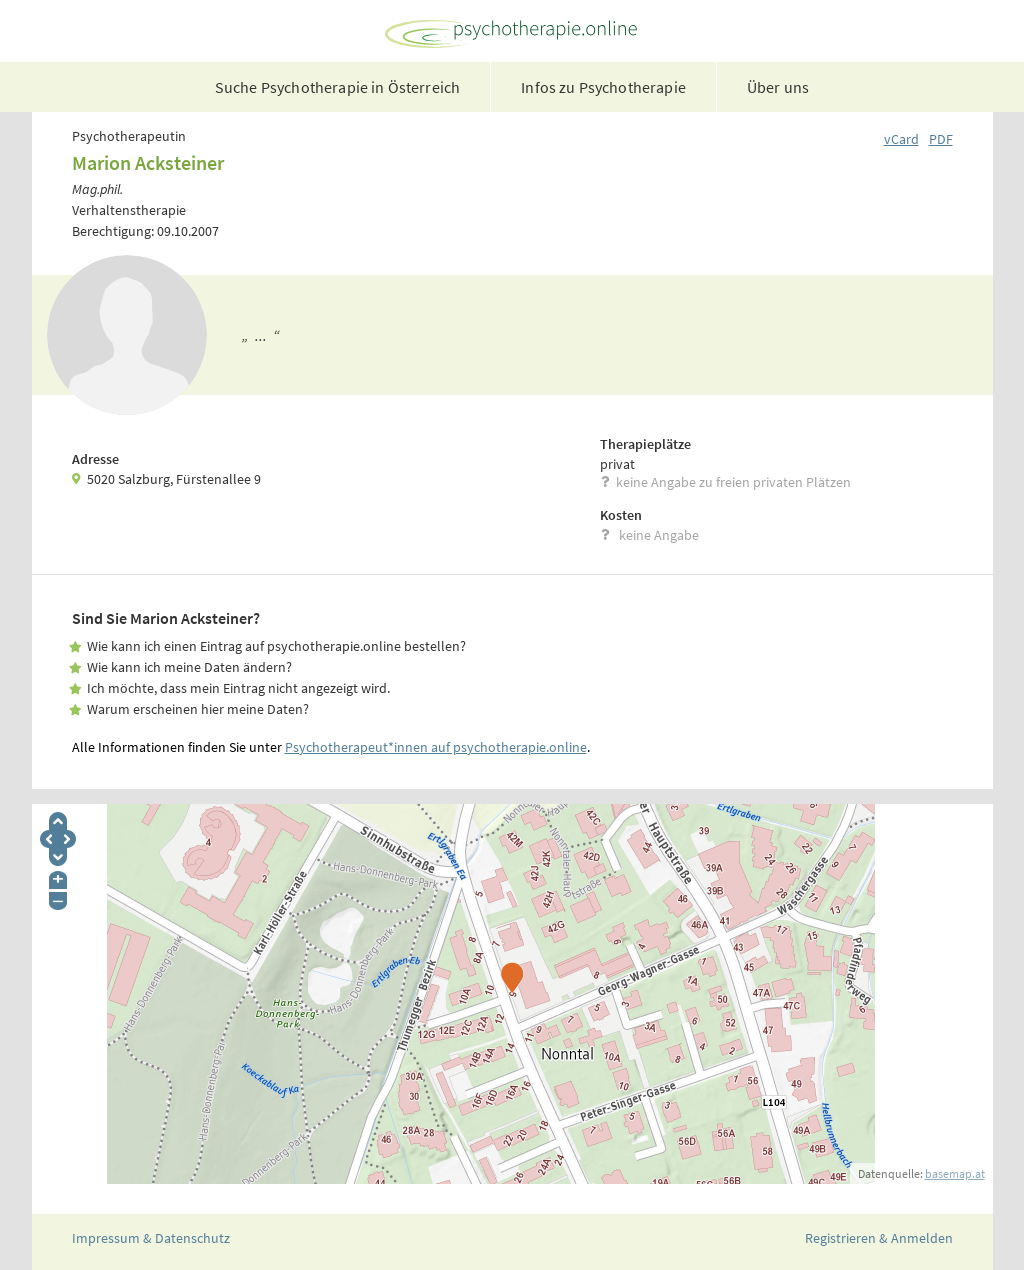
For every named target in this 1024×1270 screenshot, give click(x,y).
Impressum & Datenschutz (151, 1238)
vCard (901, 139)
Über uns (778, 87)
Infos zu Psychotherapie (603, 87)
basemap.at (955, 1173)
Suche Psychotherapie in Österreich (337, 87)
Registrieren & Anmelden (879, 1238)
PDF (941, 139)
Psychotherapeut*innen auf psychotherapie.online (436, 747)
